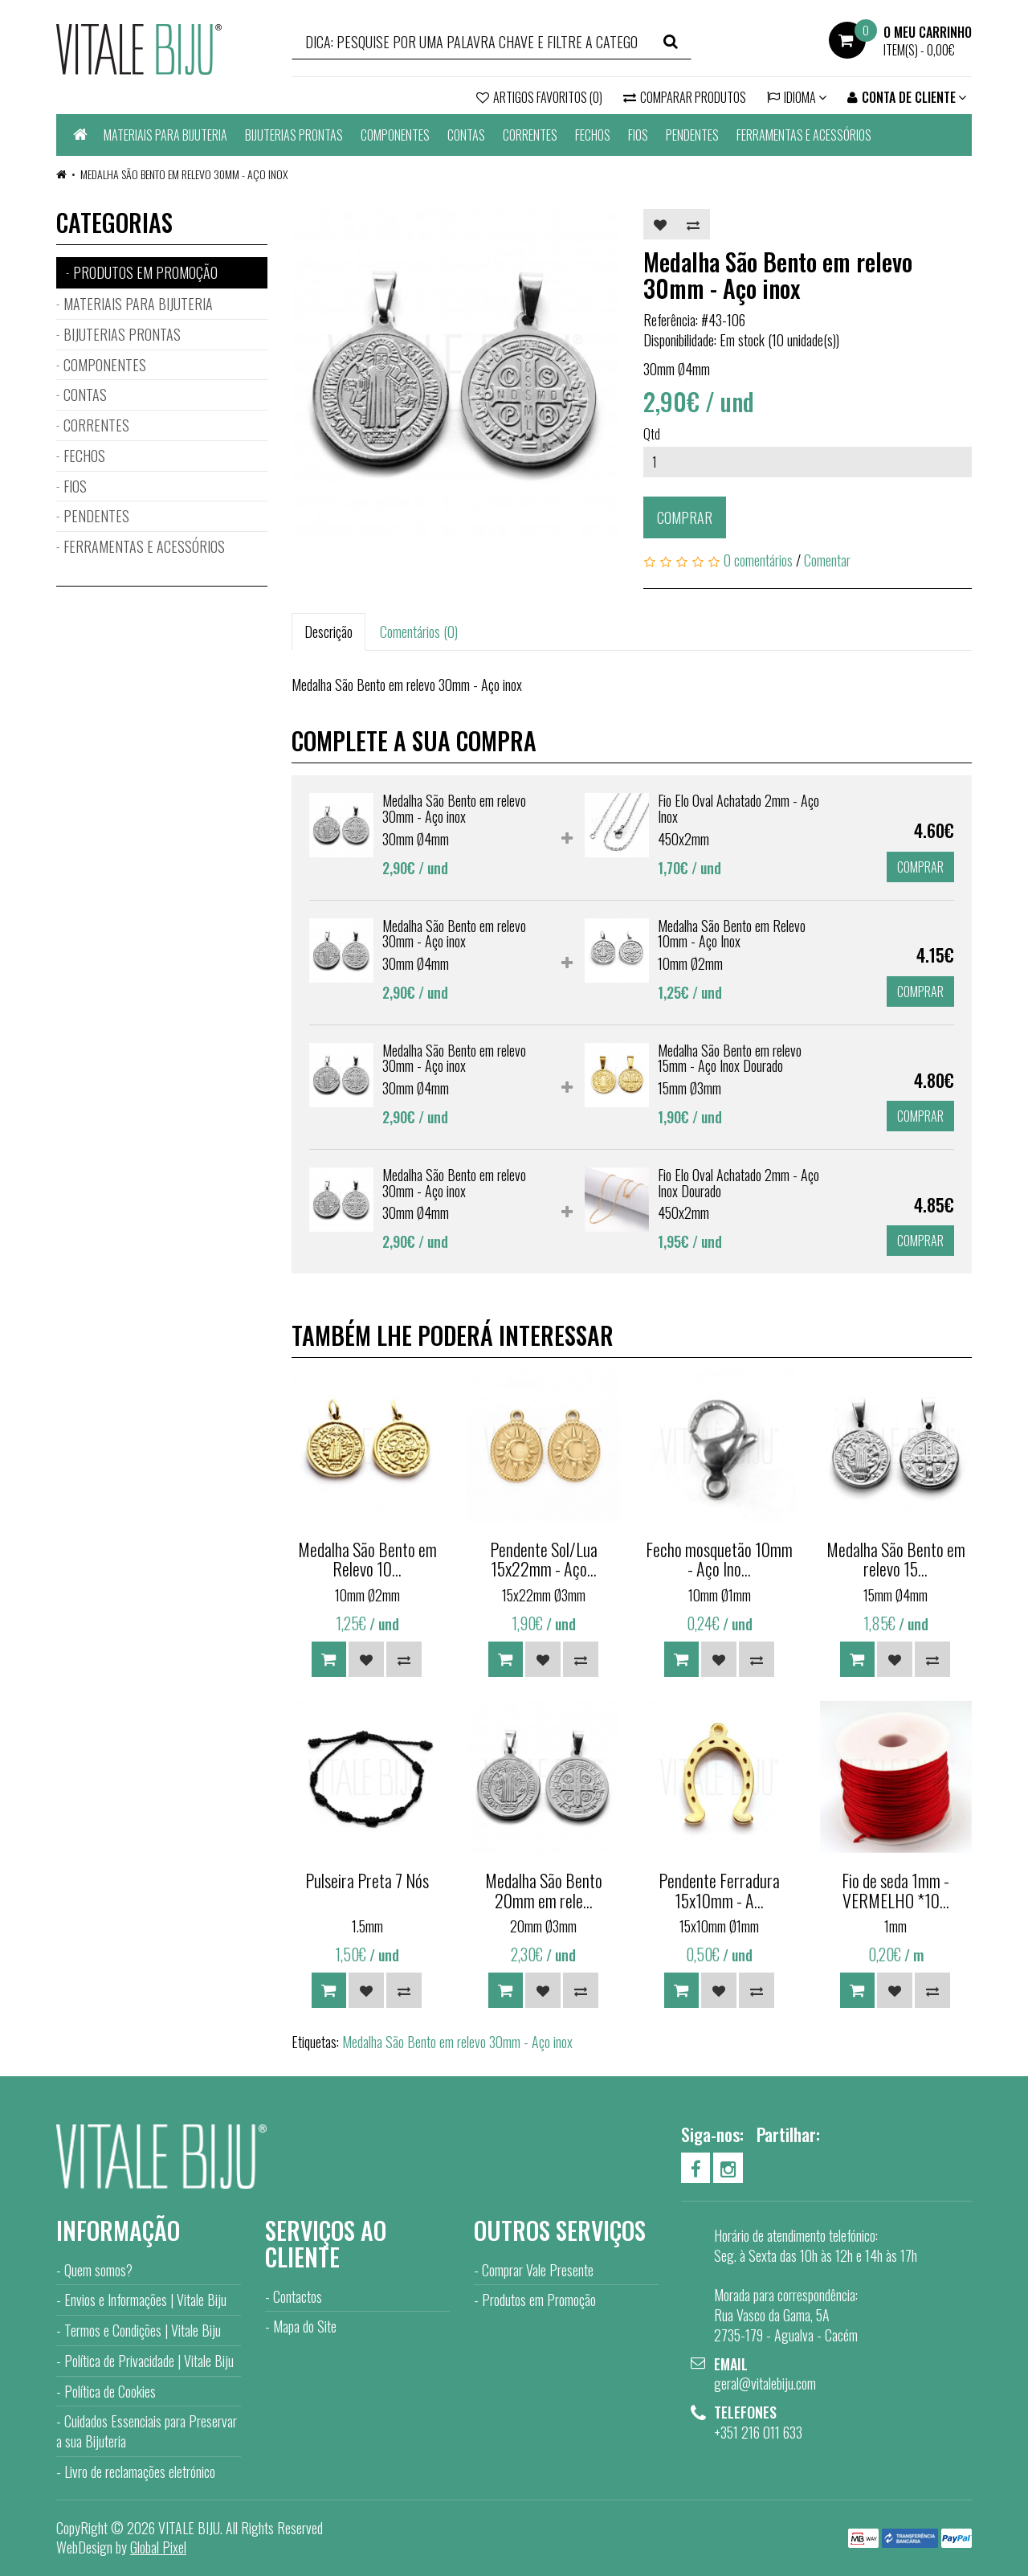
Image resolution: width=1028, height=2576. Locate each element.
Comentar (827, 560)
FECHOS (592, 135)
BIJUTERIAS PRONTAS (294, 135)
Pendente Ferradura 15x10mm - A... (719, 1889)
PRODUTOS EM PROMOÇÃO (145, 272)
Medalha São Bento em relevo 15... (895, 1558)
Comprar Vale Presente (538, 2269)
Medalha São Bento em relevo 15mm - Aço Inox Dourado (730, 1058)
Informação (118, 2230)
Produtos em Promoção (539, 2299)
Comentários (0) (419, 631)
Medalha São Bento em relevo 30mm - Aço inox (184, 174)
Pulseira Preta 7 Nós (367, 1880)
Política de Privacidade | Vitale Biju (149, 2360)
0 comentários (758, 560)
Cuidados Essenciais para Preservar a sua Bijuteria (146, 2430)
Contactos (297, 2296)
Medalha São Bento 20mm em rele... (543, 1889)
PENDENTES (692, 135)
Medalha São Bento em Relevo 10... (367, 1558)
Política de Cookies (110, 2391)
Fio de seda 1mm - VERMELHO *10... (895, 1889)
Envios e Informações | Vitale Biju (145, 2299)
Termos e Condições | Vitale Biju (142, 2330)
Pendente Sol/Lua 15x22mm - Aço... (544, 1558)
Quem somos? (98, 2269)
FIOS (638, 135)
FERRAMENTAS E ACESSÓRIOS (803, 135)
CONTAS (466, 135)
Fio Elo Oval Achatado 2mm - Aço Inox (738, 808)
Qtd (651, 434)
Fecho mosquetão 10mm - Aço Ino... (719, 1558)
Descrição (328, 631)
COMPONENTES (395, 135)
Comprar (684, 517)
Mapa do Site (305, 2326)
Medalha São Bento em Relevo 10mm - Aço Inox (732, 933)
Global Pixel (158, 2547)
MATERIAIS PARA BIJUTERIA (165, 135)
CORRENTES (530, 135)
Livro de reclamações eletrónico (139, 2471)
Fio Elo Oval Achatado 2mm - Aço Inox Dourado (738, 1182)
